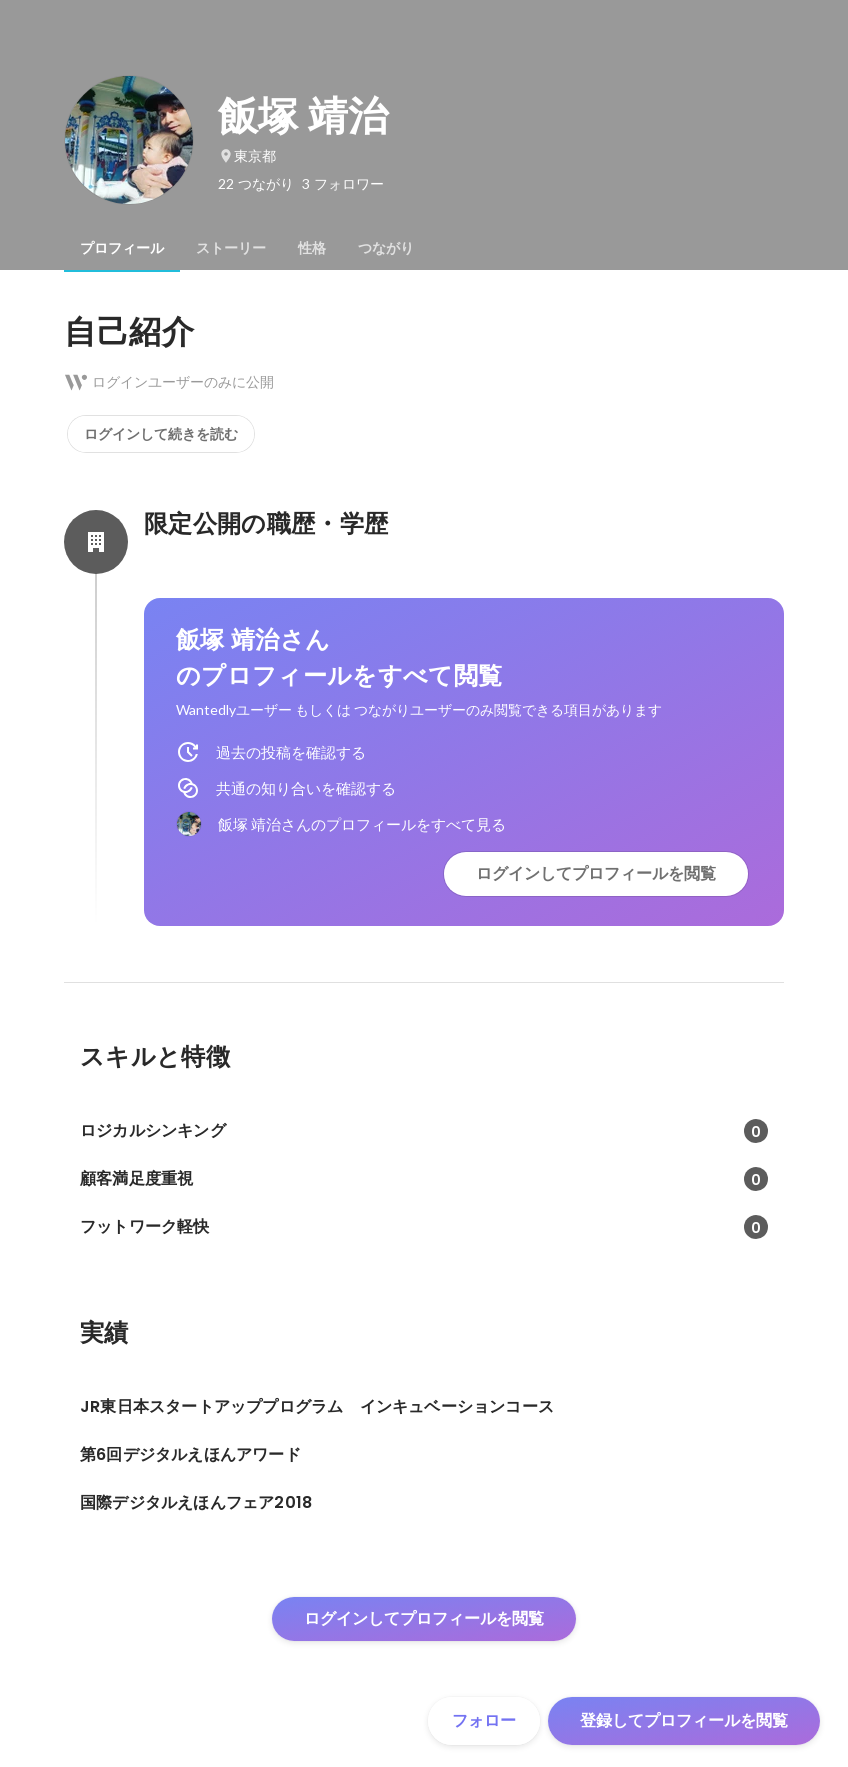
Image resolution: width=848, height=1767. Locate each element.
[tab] (122, 248)
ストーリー (231, 248)
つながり (386, 248)
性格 (312, 248)
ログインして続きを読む (161, 434)
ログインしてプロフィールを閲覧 (596, 873)
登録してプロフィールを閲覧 (684, 1720)
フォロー (484, 1720)
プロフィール (122, 248)
